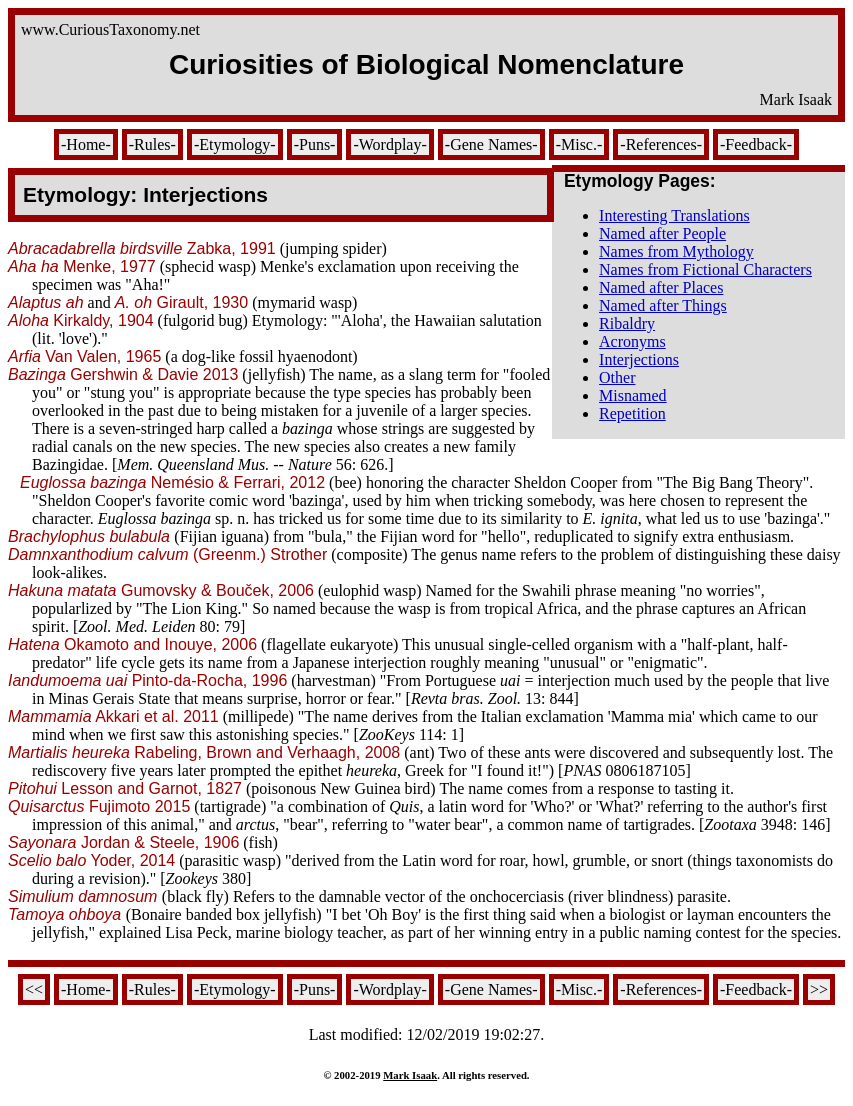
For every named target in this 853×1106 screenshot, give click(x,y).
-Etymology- (235, 144)
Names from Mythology (676, 251)
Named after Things (663, 305)
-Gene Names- (491, 144)
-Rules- (152, 144)
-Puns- (315, 144)
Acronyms (632, 341)
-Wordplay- (389, 144)
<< (34, 989)
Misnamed (633, 395)
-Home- (86, 144)
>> (819, 989)
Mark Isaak (410, 1075)
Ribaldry (627, 323)
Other (617, 377)
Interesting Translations (674, 215)
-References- (661, 144)
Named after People (662, 233)
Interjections (639, 359)
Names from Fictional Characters (705, 269)
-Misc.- (579, 144)
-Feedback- (756, 144)
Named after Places (661, 287)
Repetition (632, 413)
